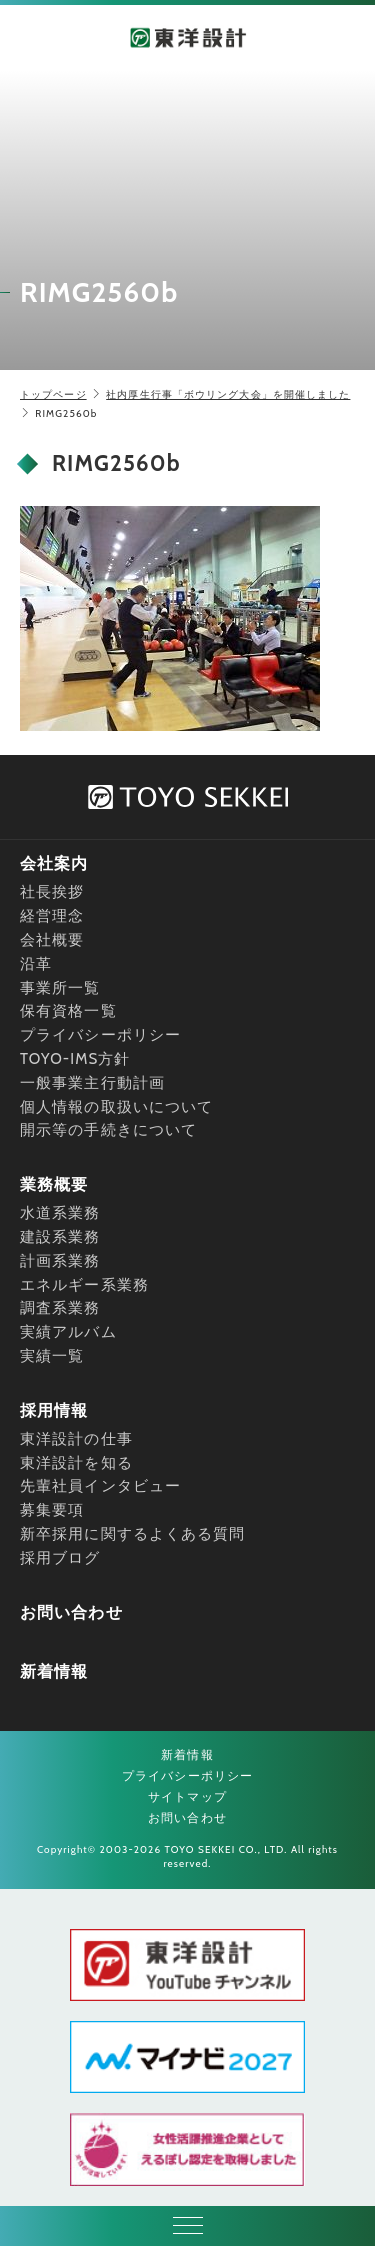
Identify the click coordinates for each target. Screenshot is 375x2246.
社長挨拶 (52, 892)
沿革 (36, 964)
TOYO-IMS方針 (75, 1059)
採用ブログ (60, 1558)
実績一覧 (52, 1356)
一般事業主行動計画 (92, 1083)
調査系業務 (60, 1308)
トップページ (53, 394)
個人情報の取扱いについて (116, 1107)
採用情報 (54, 1410)
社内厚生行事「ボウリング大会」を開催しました (228, 394)
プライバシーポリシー (100, 1035)
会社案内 (54, 863)
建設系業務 (60, 1237)
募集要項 (52, 1510)
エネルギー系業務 (84, 1285)
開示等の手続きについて (108, 1130)
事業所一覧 (60, 988)
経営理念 (52, 916)
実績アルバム (68, 1332)
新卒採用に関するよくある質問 (132, 1534)
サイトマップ (187, 1796)
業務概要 (54, 1184)
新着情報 (54, 1671)
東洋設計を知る (76, 1463)
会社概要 (52, 940)
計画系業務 (60, 1261)
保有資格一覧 (68, 1011)
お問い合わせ (71, 1612)
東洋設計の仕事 (76, 1439)
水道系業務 (60, 1213)
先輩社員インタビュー (100, 1486)
